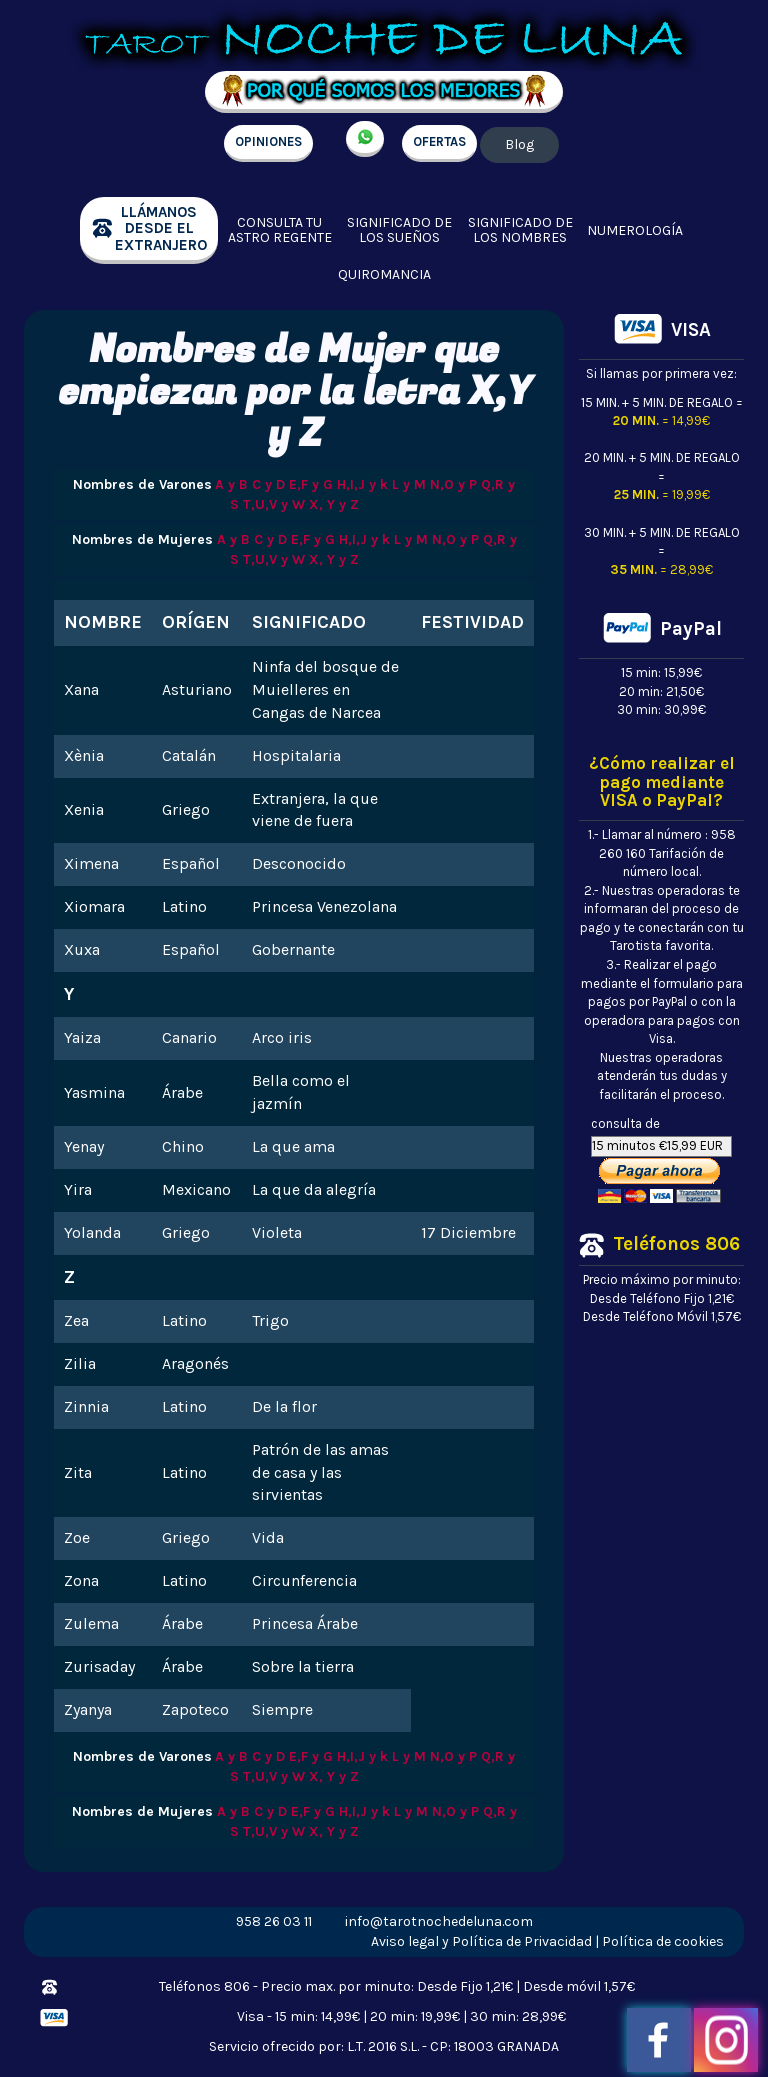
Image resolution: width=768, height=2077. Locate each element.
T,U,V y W (274, 504)
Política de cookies (663, 1941)
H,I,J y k (362, 484)
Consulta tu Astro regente (280, 230)
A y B (231, 484)
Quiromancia (384, 274)
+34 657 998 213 (365, 139)
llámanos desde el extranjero (161, 228)
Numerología (635, 230)
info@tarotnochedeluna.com (439, 1921)
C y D (268, 484)
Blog (519, 144)
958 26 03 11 (274, 1921)
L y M (409, 484)
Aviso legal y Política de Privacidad (481, 1941)
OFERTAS (439, 141)
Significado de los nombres (520, 230)
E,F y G (311, 484)
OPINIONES (268, 141)
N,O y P (453, 484)
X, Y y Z (334, 504)
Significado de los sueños (399, 230)
